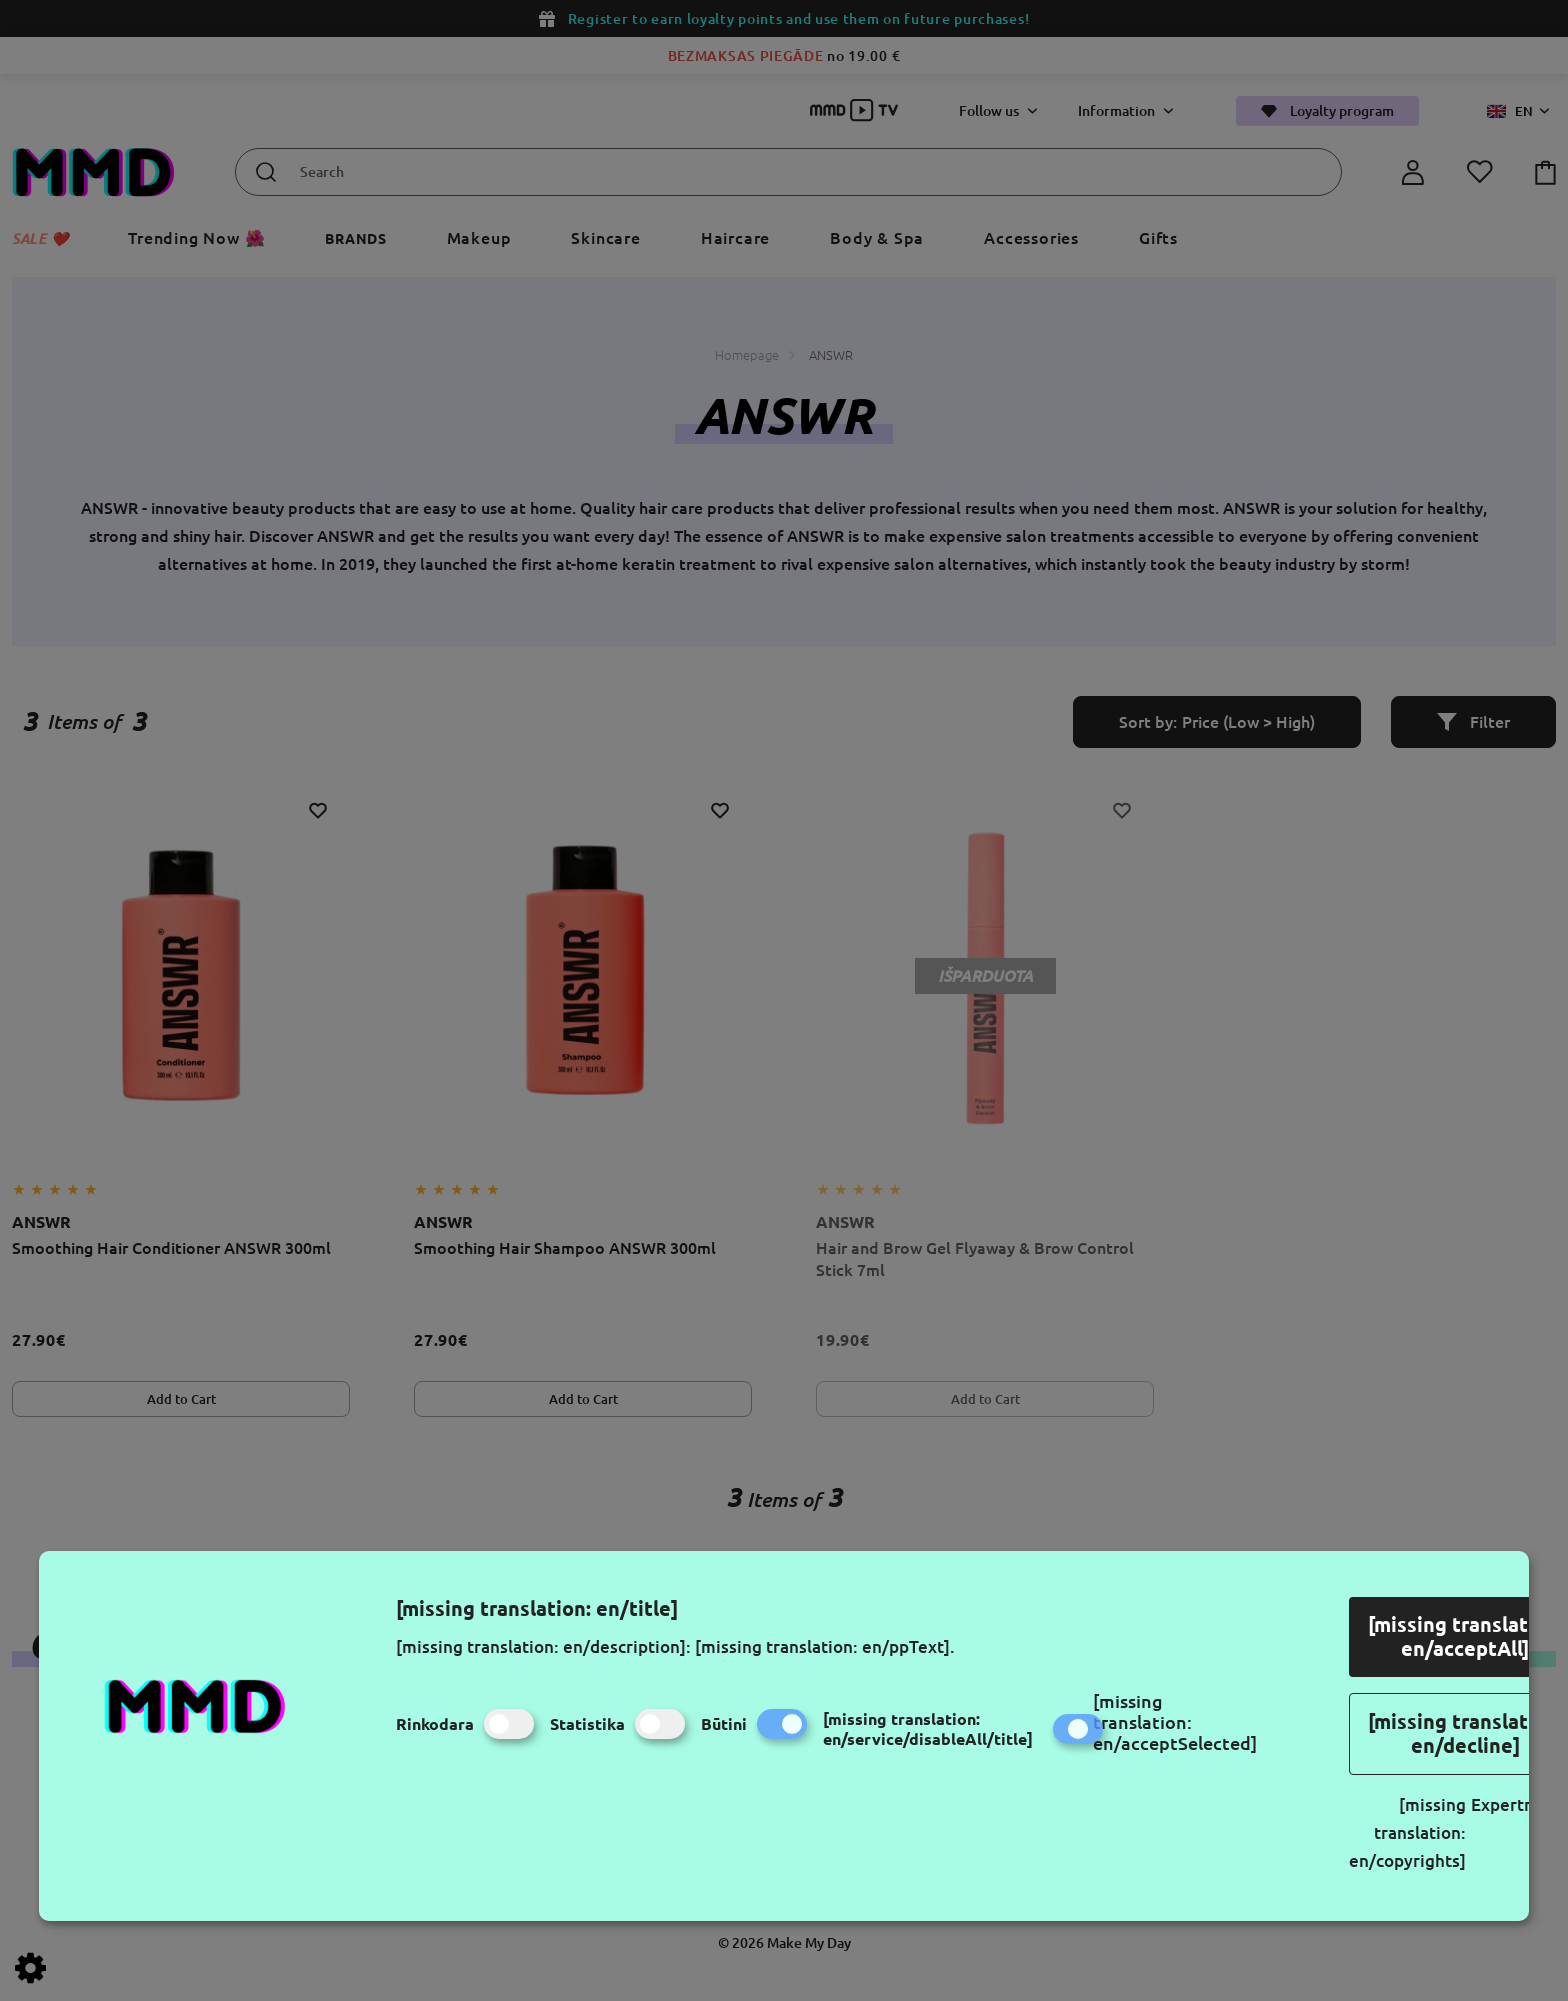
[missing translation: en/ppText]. (825, 1646)
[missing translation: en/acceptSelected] (1175, 1722)
